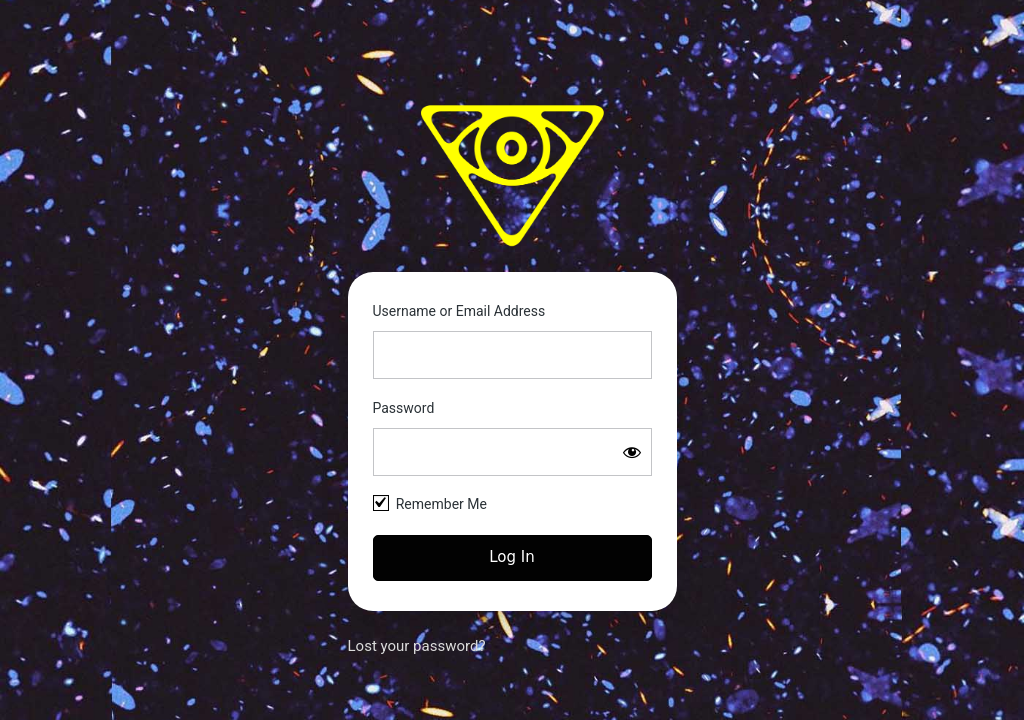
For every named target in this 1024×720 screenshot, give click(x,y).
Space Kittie (512, 175)
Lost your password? (417, 646)
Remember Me (441, 504)
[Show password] (632, 452)
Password (404, 408)
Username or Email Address (459, 311)
